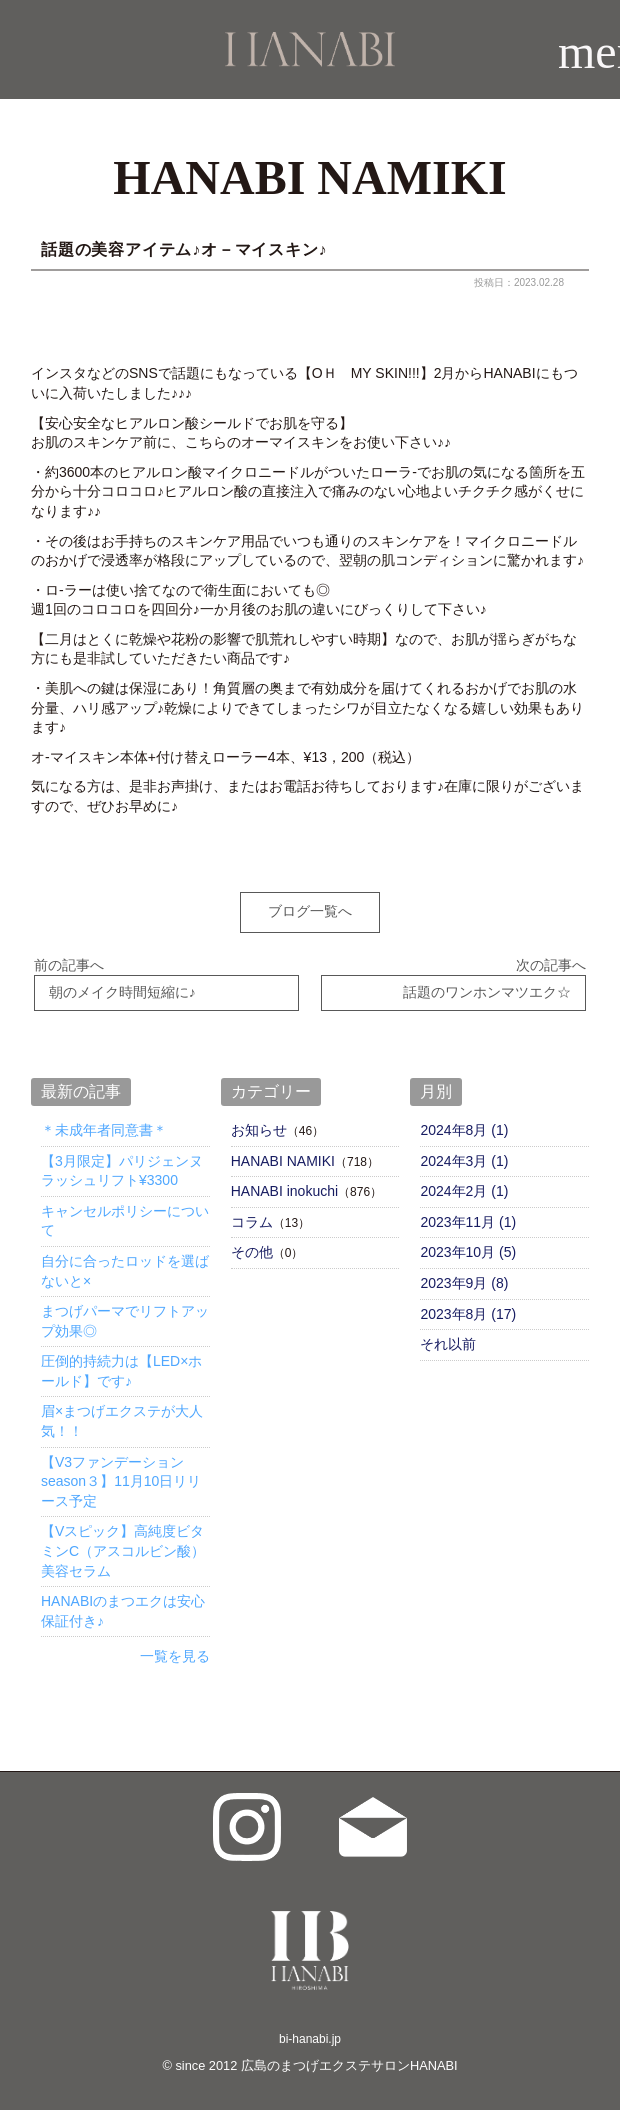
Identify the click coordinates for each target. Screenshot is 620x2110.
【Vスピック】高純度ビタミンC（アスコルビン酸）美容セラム (123, 1545)
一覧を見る (175, 1651)
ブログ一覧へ (310, 911)
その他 (252, 1247)
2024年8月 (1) (464, 1124)
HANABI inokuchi (284, 1186)
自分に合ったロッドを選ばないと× (125, 1265)
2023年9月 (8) (464, 1277)
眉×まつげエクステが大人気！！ (122, 1416)
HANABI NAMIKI (283, 1155)
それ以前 (448, 1339)
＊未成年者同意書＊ (104, 1124)
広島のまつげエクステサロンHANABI (349, 2059)
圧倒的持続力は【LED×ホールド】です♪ (121, 1366)
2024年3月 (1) (464, 1155)
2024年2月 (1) (464, 1186)
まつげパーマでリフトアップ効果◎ (125, 1316)
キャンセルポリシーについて (125, 1215)
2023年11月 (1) (468, 1216)
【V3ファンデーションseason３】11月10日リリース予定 (121, 1475)
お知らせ (259, 1124)
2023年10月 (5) (468, 1247)
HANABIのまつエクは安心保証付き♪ (123, 1606)
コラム (252, 1216)
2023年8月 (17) (468, 1308)
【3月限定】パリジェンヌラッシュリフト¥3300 (122, 1165)
